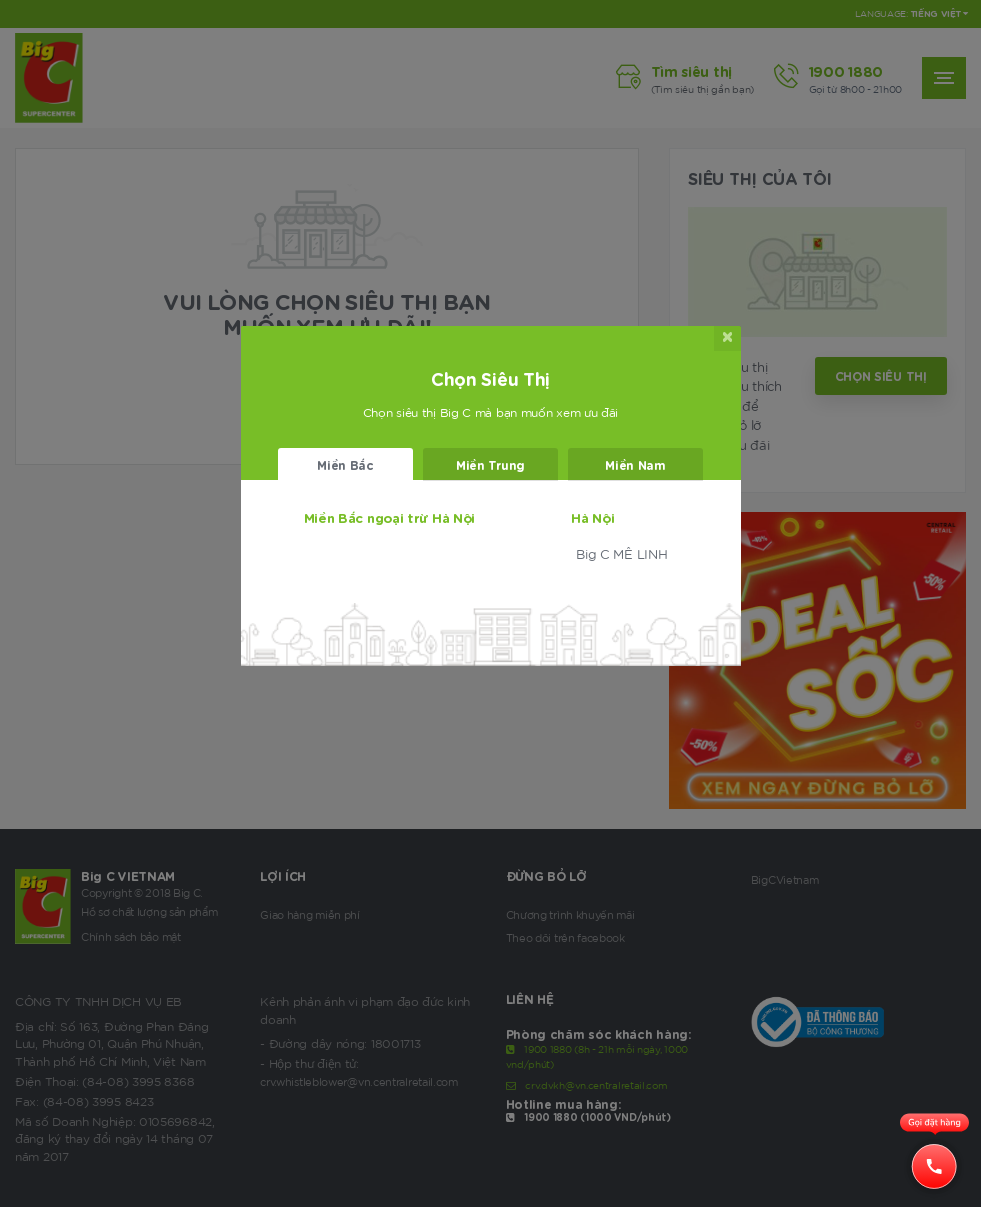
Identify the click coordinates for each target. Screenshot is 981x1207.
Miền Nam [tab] (635, 464)
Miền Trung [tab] (490, 464)
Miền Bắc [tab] (345, 464)
